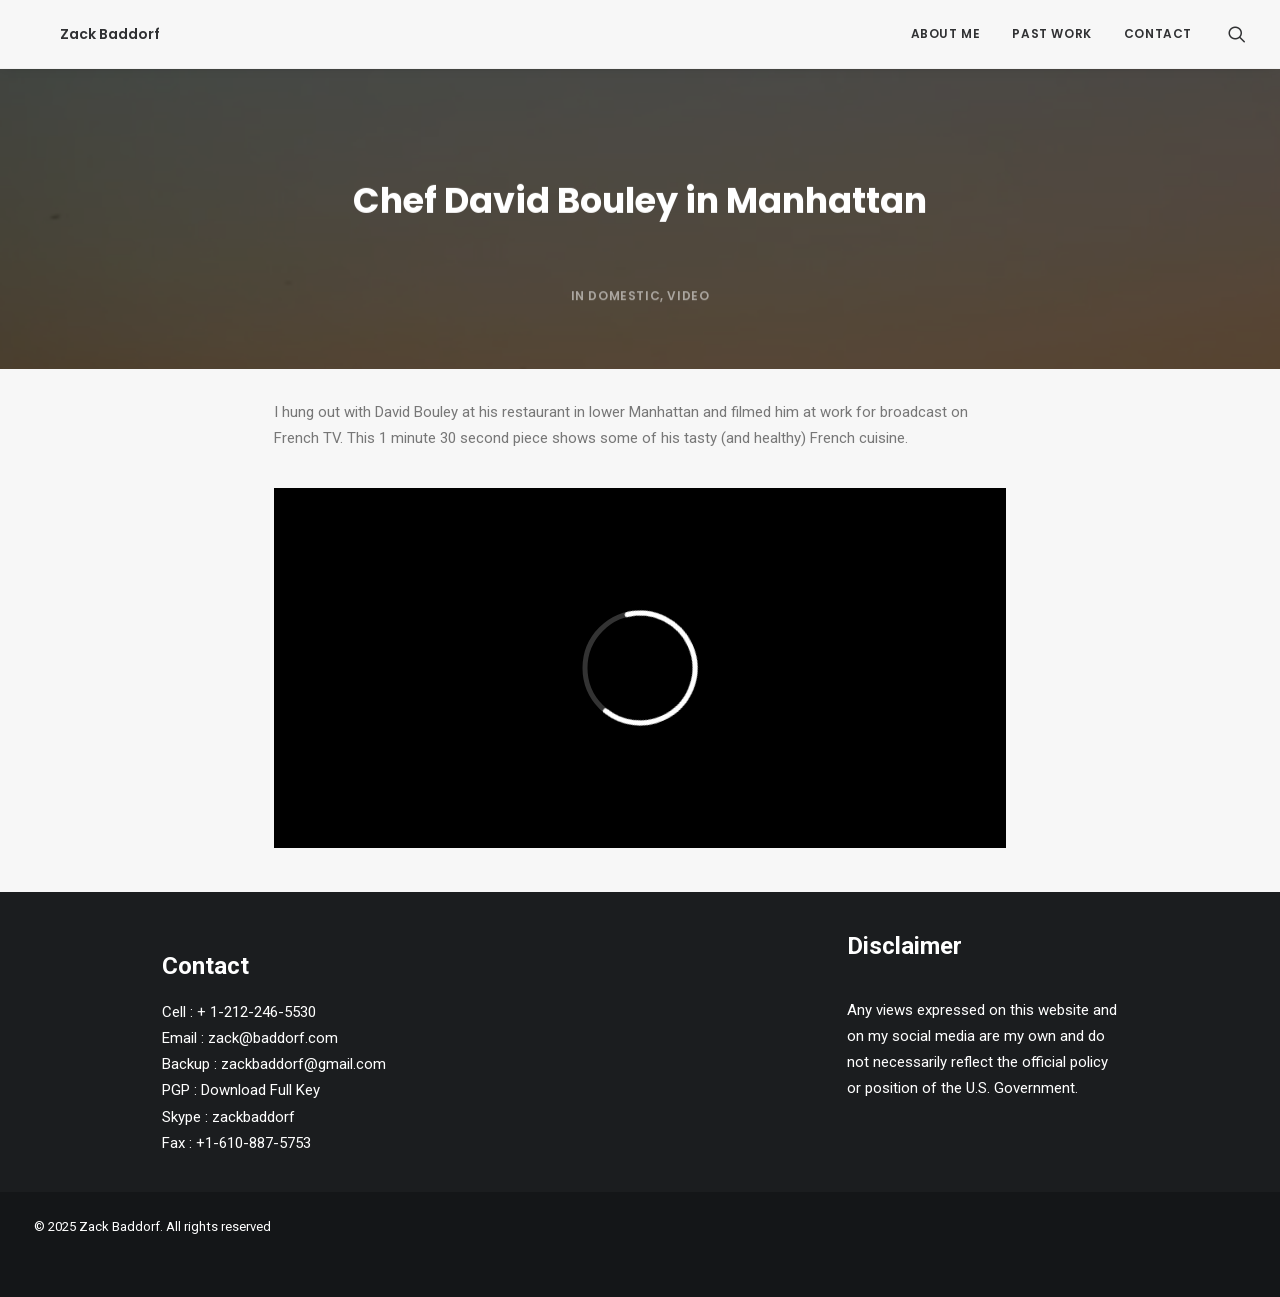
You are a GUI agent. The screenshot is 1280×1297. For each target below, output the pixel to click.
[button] (1237, 34)
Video (688, 344)
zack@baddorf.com (273, 1038)
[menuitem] (946, 34)
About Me (946, 33)
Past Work (1051, 33)
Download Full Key (260, 1090)
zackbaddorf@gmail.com (303, 1064)
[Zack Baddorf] (84, 34)
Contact (1158, 33)
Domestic (624, 344)
